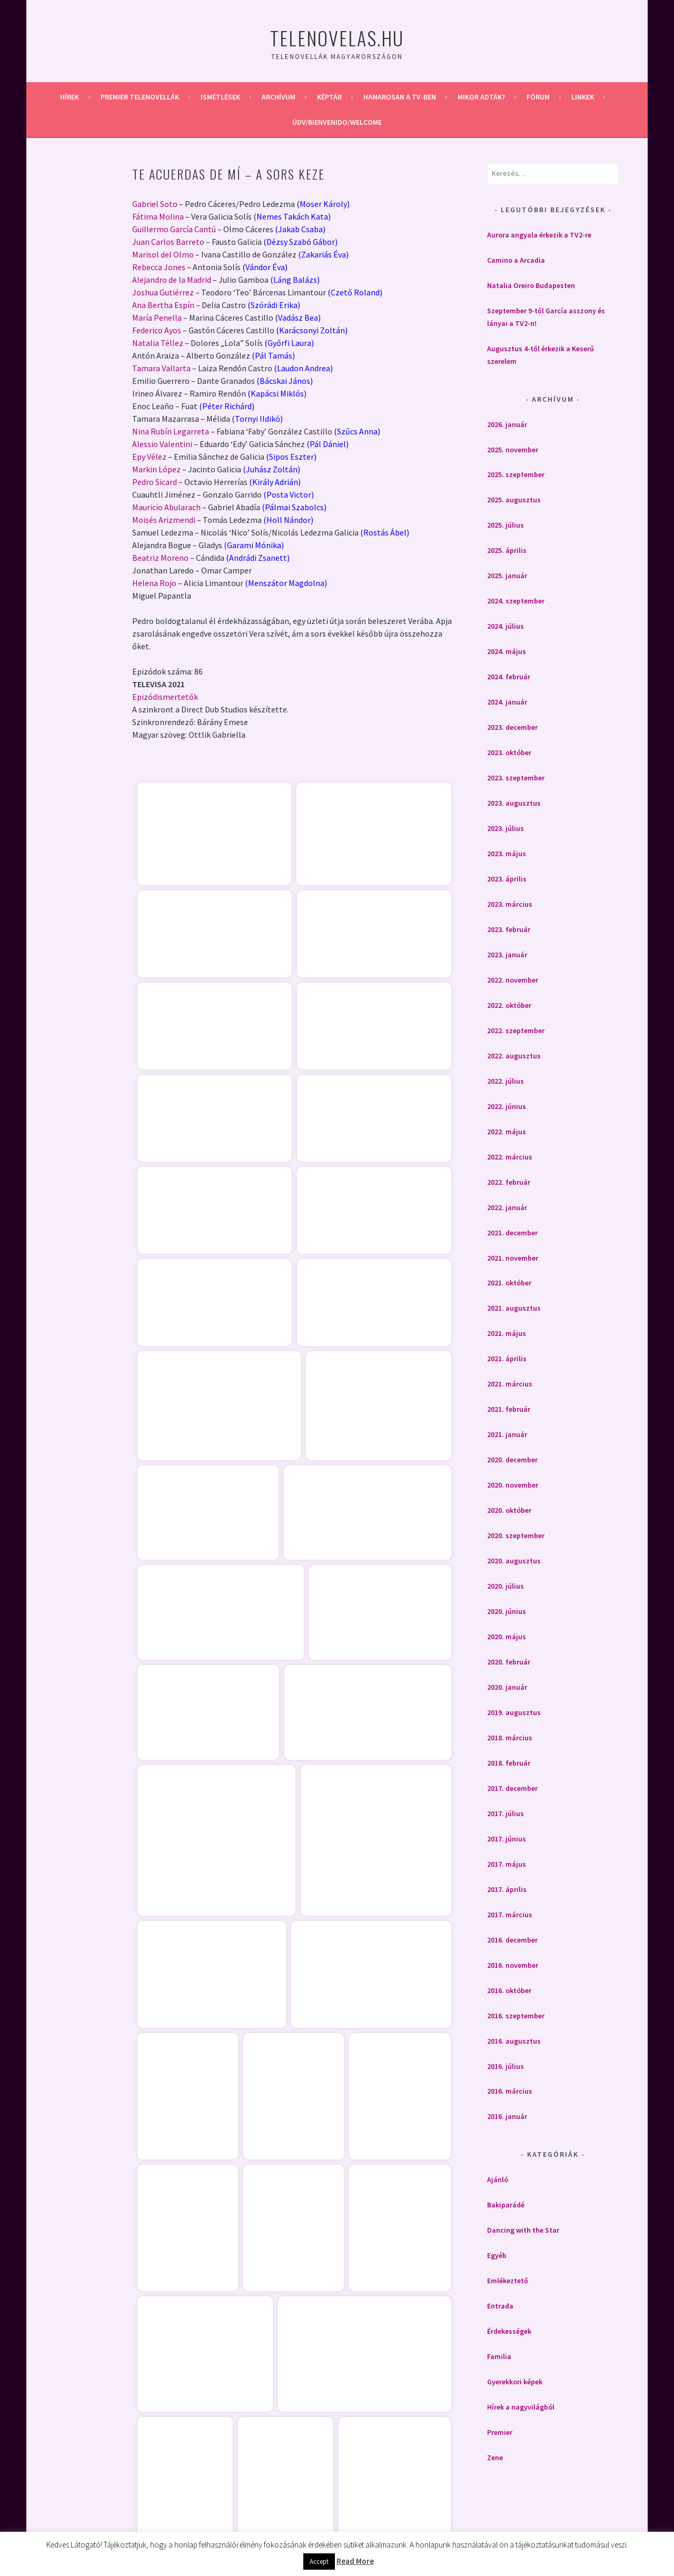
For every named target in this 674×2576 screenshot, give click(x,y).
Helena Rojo (154, 583)
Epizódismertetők (165, 696)
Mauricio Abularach (166, 507)
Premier (499, 2432)
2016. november (512, 1965)
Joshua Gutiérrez (163, 292)
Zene (495, 2457)
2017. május (506, 1864)
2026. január (507, 424)
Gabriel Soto (154, 204)
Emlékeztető (507, 2280)
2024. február (508, 676)
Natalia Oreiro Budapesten (531, 285)
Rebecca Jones (158, 267)
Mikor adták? (481, 97)
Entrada (500, 2306)
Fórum (538, 97)
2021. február (508, 1409)
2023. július (505, 828)
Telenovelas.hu (337, 38)
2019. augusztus (514, 1712)
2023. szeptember (515, 777)
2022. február (508, 1182)
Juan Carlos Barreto (168, 241)
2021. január (507, 1434)
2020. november (512, 1485)
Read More (355, 2561)
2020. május (506, 1636)
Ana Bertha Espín (163, 305)
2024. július (505, 626)
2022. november (512, 980)
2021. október (509, 1282)
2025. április (507, 550)
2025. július (505, 525)
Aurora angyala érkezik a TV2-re (539, 235)
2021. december (512, 1232)
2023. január (507, 954)
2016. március (509, 2091)
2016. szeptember (515, 2015)
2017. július (505, 1813)
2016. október (509, 1990)
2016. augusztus (514, 2041)
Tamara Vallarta (161, 368)
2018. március (509, 1737)
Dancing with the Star (523, 2230)
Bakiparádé (505, 2205)
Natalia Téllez (157, 343)
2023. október (509, 752)
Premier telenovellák (140, 97)
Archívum (278, 97)
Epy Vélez (149, 456)
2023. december (512, 727)
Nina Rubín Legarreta (170, 431)
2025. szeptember (515, 474)
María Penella (157, 317)
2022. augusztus (514, 1056)
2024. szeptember (515, 601)
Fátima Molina (158, 216)
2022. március (509, 1157)
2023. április (507, 879)
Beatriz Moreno (160, 557)
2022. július (505, 1081)
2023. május (506, 853)
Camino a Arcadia (516, 260)
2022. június (506, 1106)
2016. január (507, 2116)
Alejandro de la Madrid (171, 279)
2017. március (509, 1914)
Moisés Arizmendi (163, 519)
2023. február (508, 929)
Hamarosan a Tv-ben (399, 97)
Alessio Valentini (162, 444)
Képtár (329, 97)
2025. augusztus (514, 499)
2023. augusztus (514, 803)
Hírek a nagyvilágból (520, 2407)
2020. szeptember (515, 1535)
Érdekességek (509, 2331)
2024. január (507, 702)
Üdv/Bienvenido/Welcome (337, 122)
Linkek (582, 97)
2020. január (507, 1687)
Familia (499, 2356)
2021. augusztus (514, 1308)
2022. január (507, 1207)
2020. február (508, 1662)
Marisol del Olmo (163, 254)
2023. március (509, 904)
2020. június (506, 1611)
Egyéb (497, 2255)
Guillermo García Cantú (174, 229)
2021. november (512, 1258)
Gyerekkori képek (514, 2381)
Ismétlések (220, 97)
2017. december (512, 1788)
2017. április (507, 1889)
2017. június (506, 1839)
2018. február (508, 1763)
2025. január (507, 575)
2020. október (509, 1510)
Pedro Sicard (154, 482)
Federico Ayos (156, 330)
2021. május (506, 1333)
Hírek (69, 97)
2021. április (507, 1358)
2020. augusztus (514, 1561)
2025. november (512, 449)
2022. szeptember (515, 1030)
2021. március (509, 1384)
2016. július (505, 2066)
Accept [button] (319, 2561)
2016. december (512, 1940)
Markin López (156, 469)
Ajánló (497, 2179)
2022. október (509, 1005)
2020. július (505, 1586)
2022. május (506, 1131)
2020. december (512, 1459)
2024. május (506, 651)
